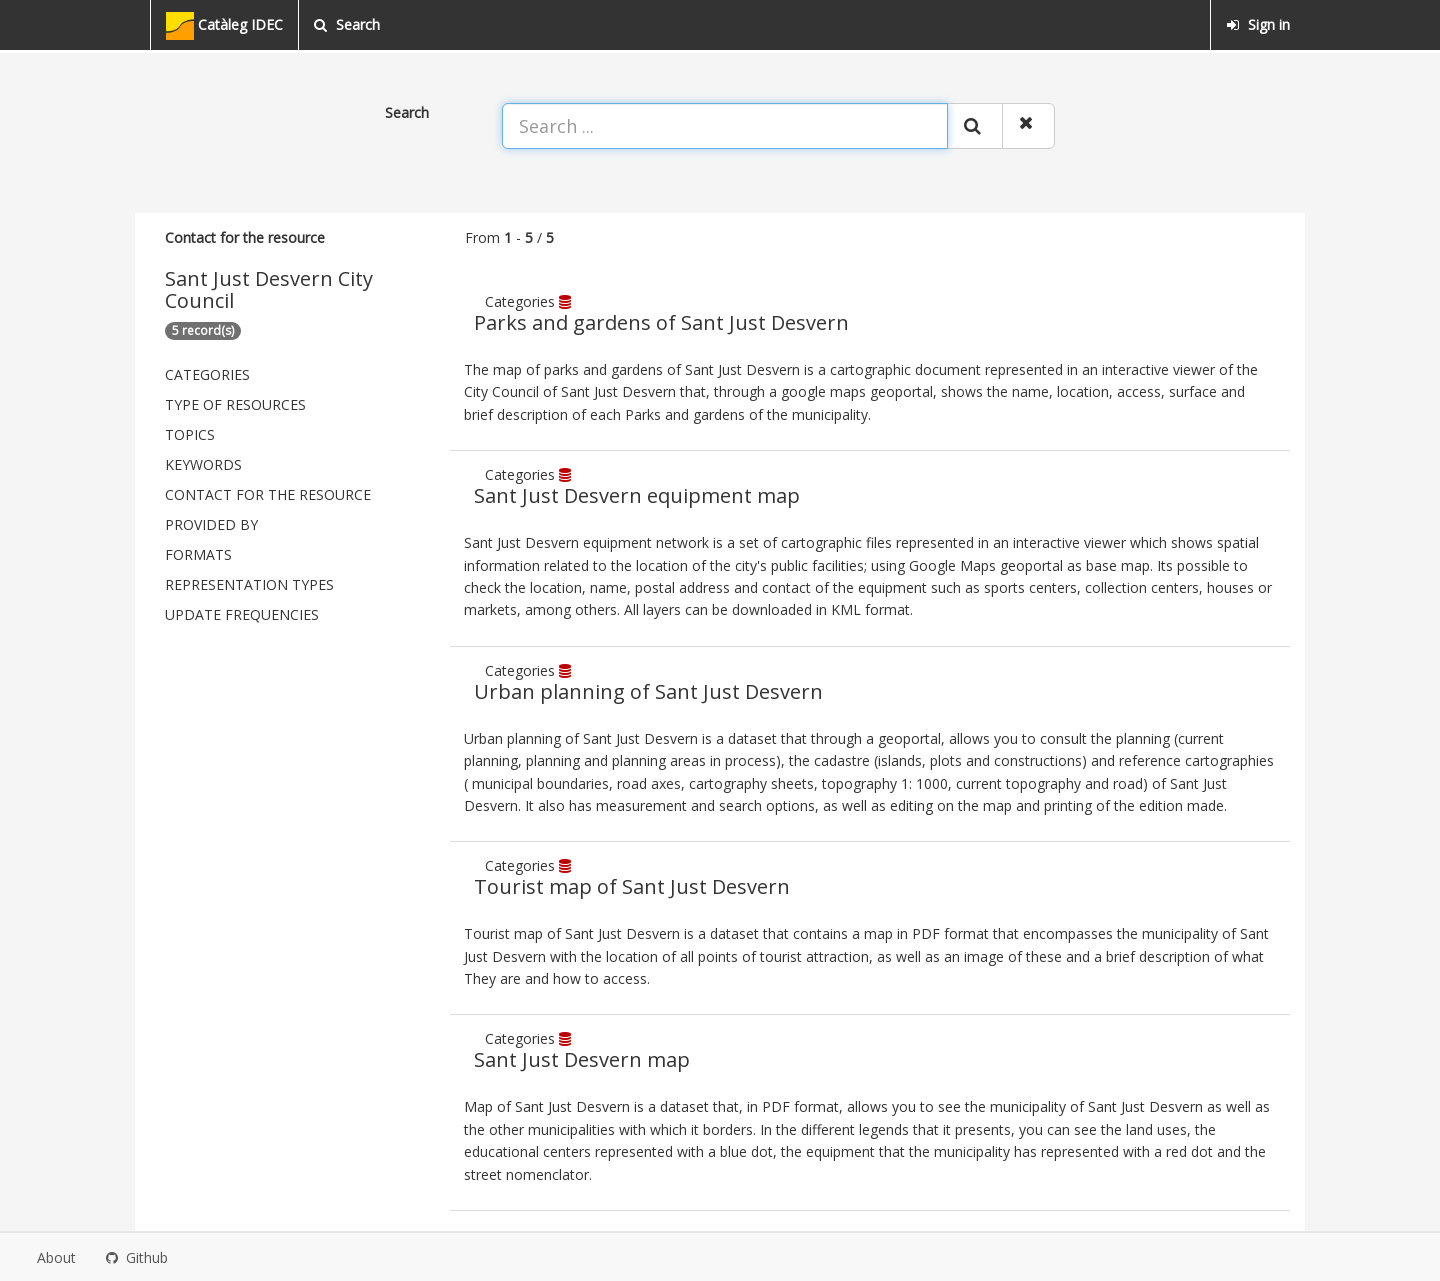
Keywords (203, 464)
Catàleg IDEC (224, 26)
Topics (190, 434)
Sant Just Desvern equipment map (637, 495)
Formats (198, 554)
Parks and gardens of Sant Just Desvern (661, 322)
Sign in (1258, 24)
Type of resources (235, 404)
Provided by (211, 524)
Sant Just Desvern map (582, 1059)
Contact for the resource (268, 494)
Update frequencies (242, 614)
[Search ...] (725, 126)
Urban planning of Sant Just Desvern (648, 691)
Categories (207, 374)
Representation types (249, 584)
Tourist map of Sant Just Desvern (632, 886)
